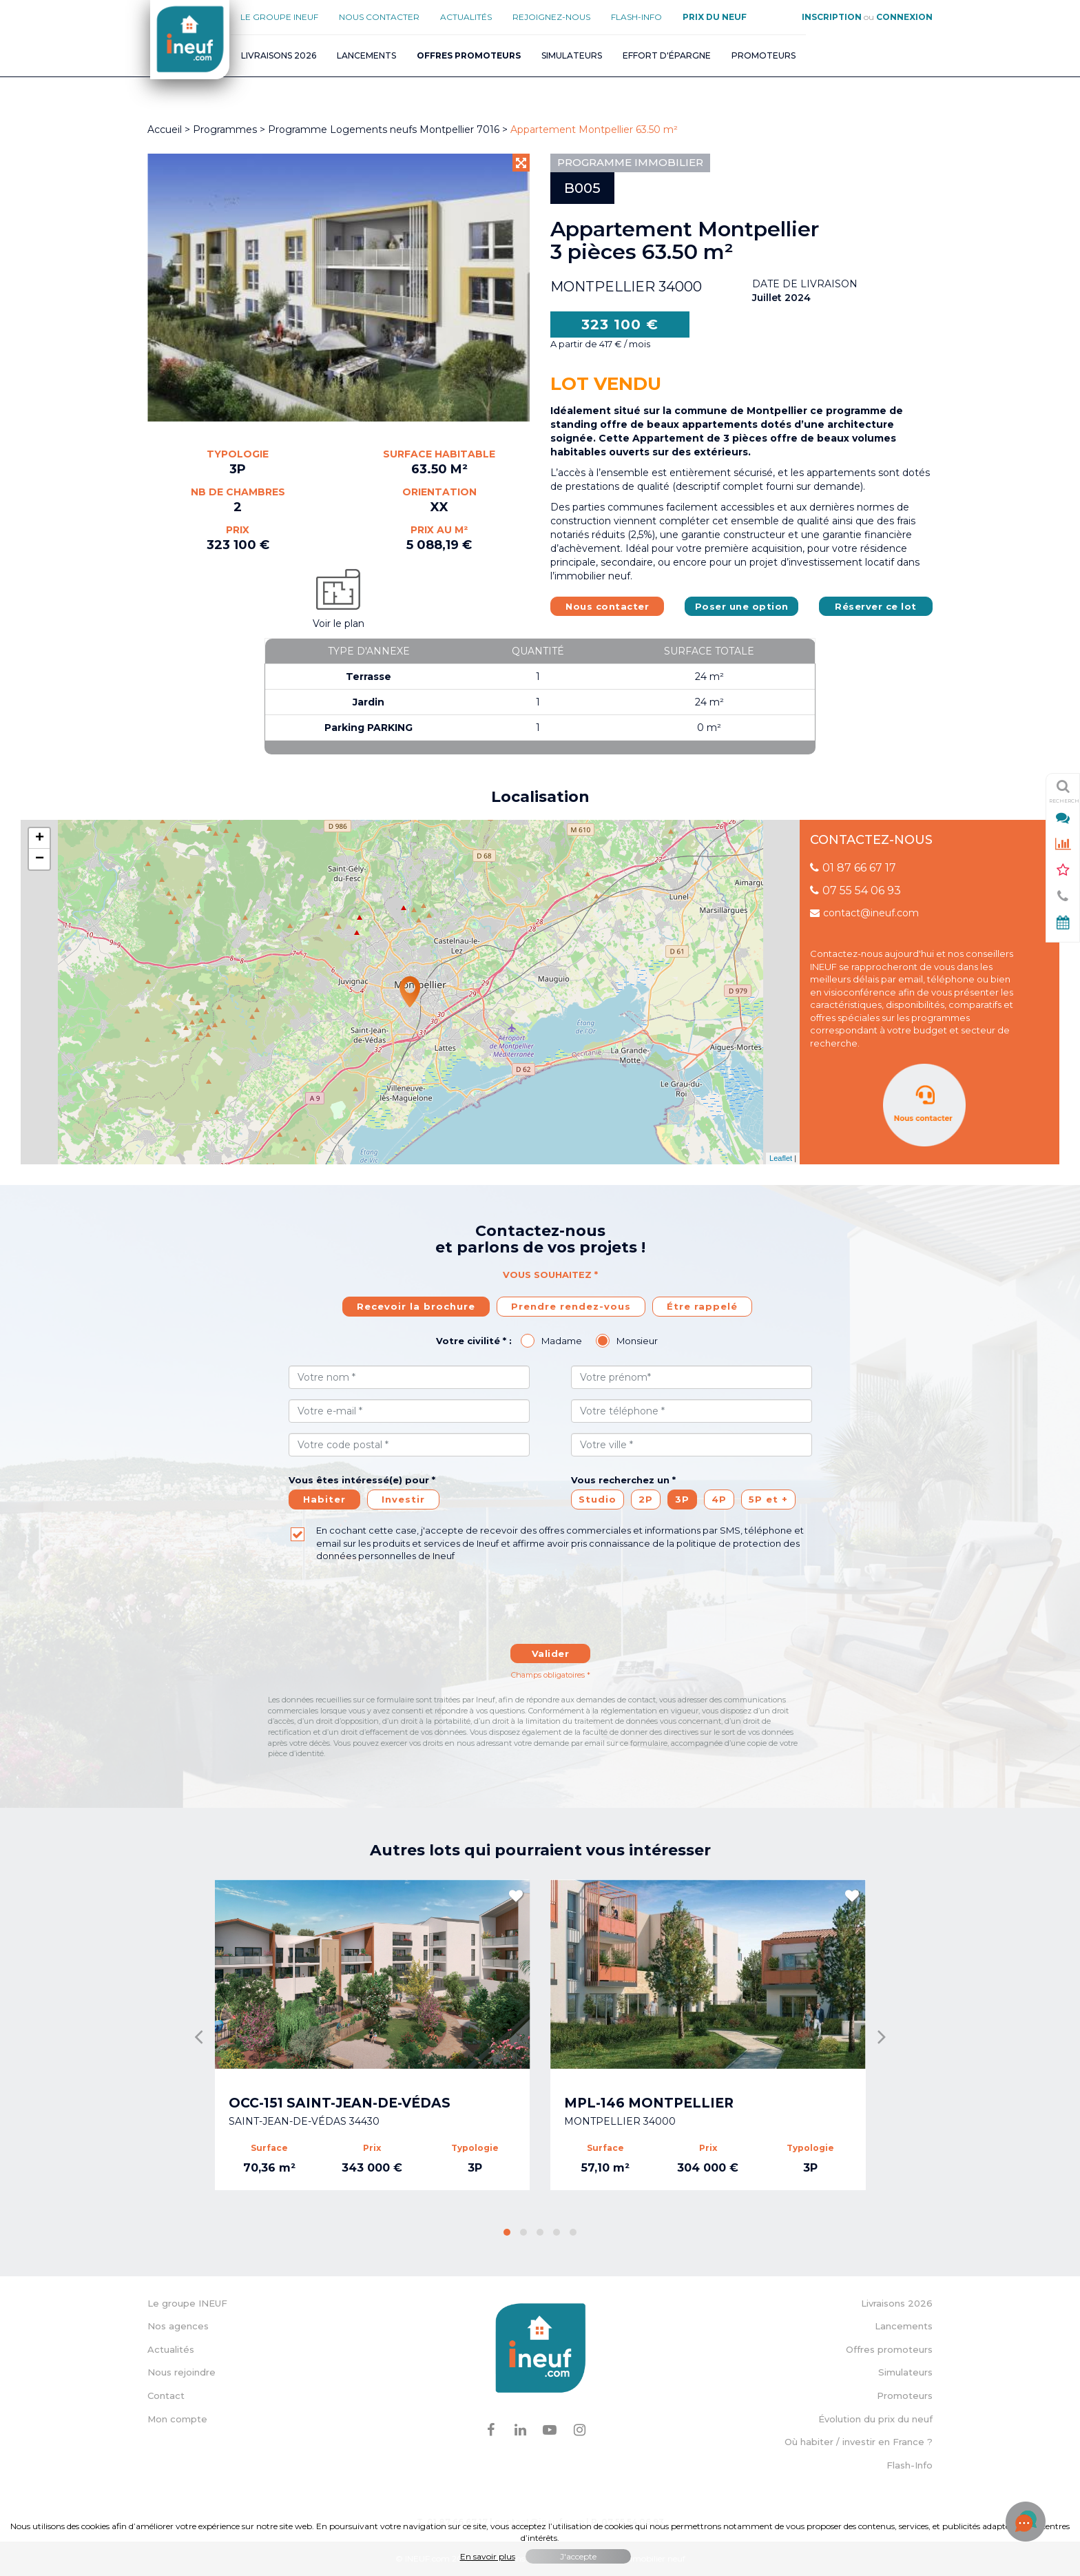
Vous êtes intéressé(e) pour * (362, 1479)
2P (645, 1499)
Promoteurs (763, 55)
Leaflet (780, 1158)
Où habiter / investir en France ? (859, 2441)
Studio (597, 1499)
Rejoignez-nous (551, 17)
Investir (403, 1499)
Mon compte (177, 2418)
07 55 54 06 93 (855, 890)
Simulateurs (571, 55)
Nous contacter (379, 17)
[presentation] (550, 1610)
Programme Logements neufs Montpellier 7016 (385, 129)
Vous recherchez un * (623, 1479)
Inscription (832, 17)
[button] (507, 2232)
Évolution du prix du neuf (875, 2418)
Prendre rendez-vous (571, 1306)
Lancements (366, 55)
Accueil (164, 129)
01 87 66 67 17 (853, 867)
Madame (561, 1340)
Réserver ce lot (876, 606)
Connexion (904, 17)
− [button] (39, 859)
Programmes (225, 129)
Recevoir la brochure (416, 1306)
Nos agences (178, 2325)
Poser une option (742, 606)
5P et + (768, 1499)
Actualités (466, 17)
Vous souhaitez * (550, 1274)
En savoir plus (487, 2556)
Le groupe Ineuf (279, 17)
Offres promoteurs (889, 2349)
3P (682, 1499)
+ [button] (39, 838)
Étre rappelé (702, 1306)
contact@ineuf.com (864, 913)
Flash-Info (636, 17)
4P (719, 1499)
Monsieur (637, 1340)
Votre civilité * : (474, 1340)
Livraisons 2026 (278, 55)
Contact (166, 2395)
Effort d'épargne (667, 55)
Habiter (324, 1499)
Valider (551, 1653)
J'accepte (578, 2556)
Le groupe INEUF (187, 2303)
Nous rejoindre (181, 2372)
